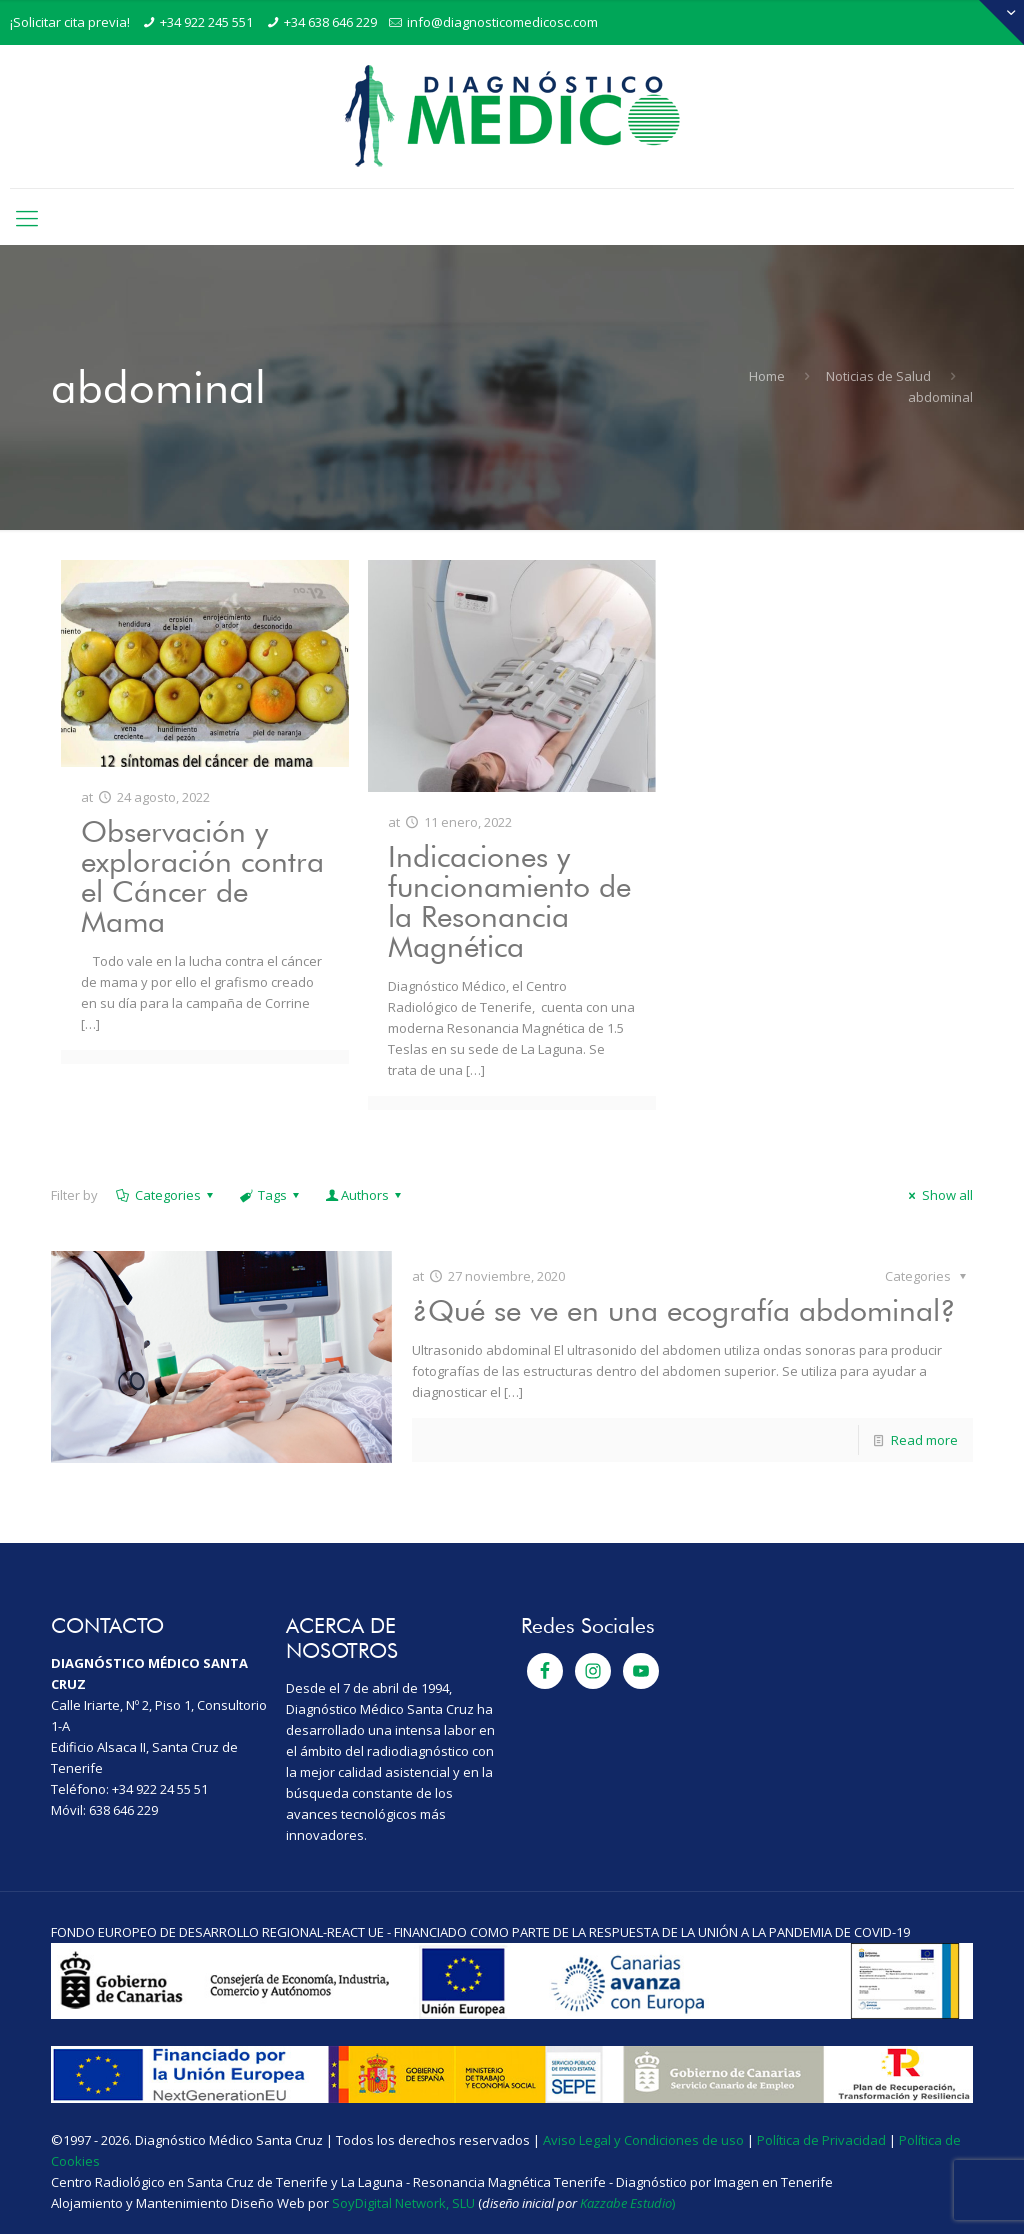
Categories (165, 1195)
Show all (937, 1195)
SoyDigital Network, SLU (403, 2203)
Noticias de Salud (878, 376)
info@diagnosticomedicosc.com (502, 22)
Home (767, 376)
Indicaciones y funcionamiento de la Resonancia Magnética (509, 901)
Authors (365, 1195)
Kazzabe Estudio (626, 2203)
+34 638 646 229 (330, 22)
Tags (271, 1195)
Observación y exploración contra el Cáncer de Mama (202, 876)
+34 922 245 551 (206, 22)
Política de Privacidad (821, 2140)
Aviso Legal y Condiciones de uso (643, 2140)
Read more (924, 1440)
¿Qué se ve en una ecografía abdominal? (684, 1310)
